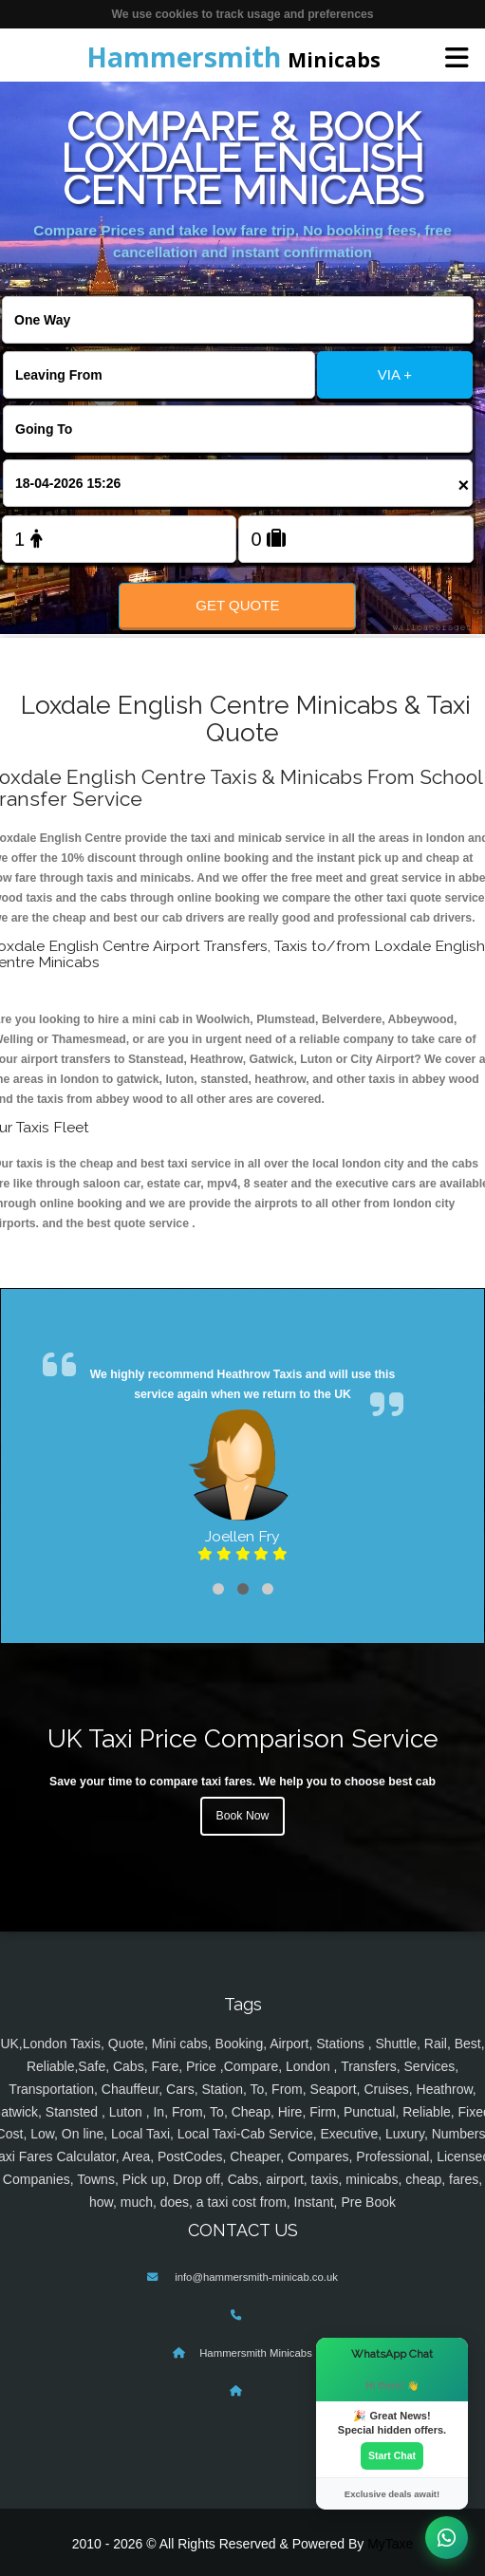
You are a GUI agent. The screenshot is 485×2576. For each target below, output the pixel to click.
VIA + (395, 374)
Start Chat (392, 2455)
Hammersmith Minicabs (255, 2353)
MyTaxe (390, 2543)
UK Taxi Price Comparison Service (242, 1738)
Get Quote (237, 605)
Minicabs (233, 57)
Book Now (243, 1815)
